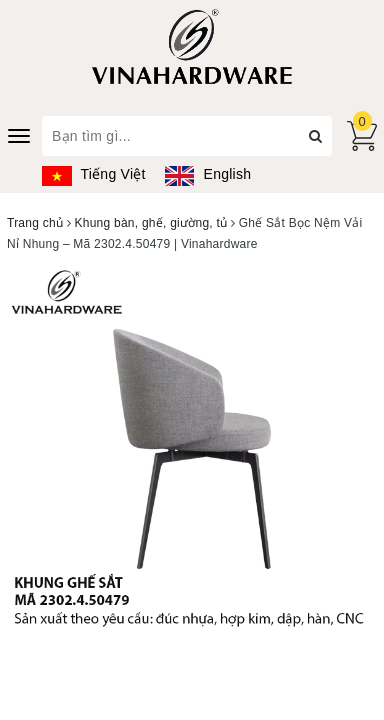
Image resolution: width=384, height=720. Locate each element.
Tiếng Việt (94, 174)
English (208, 174)
